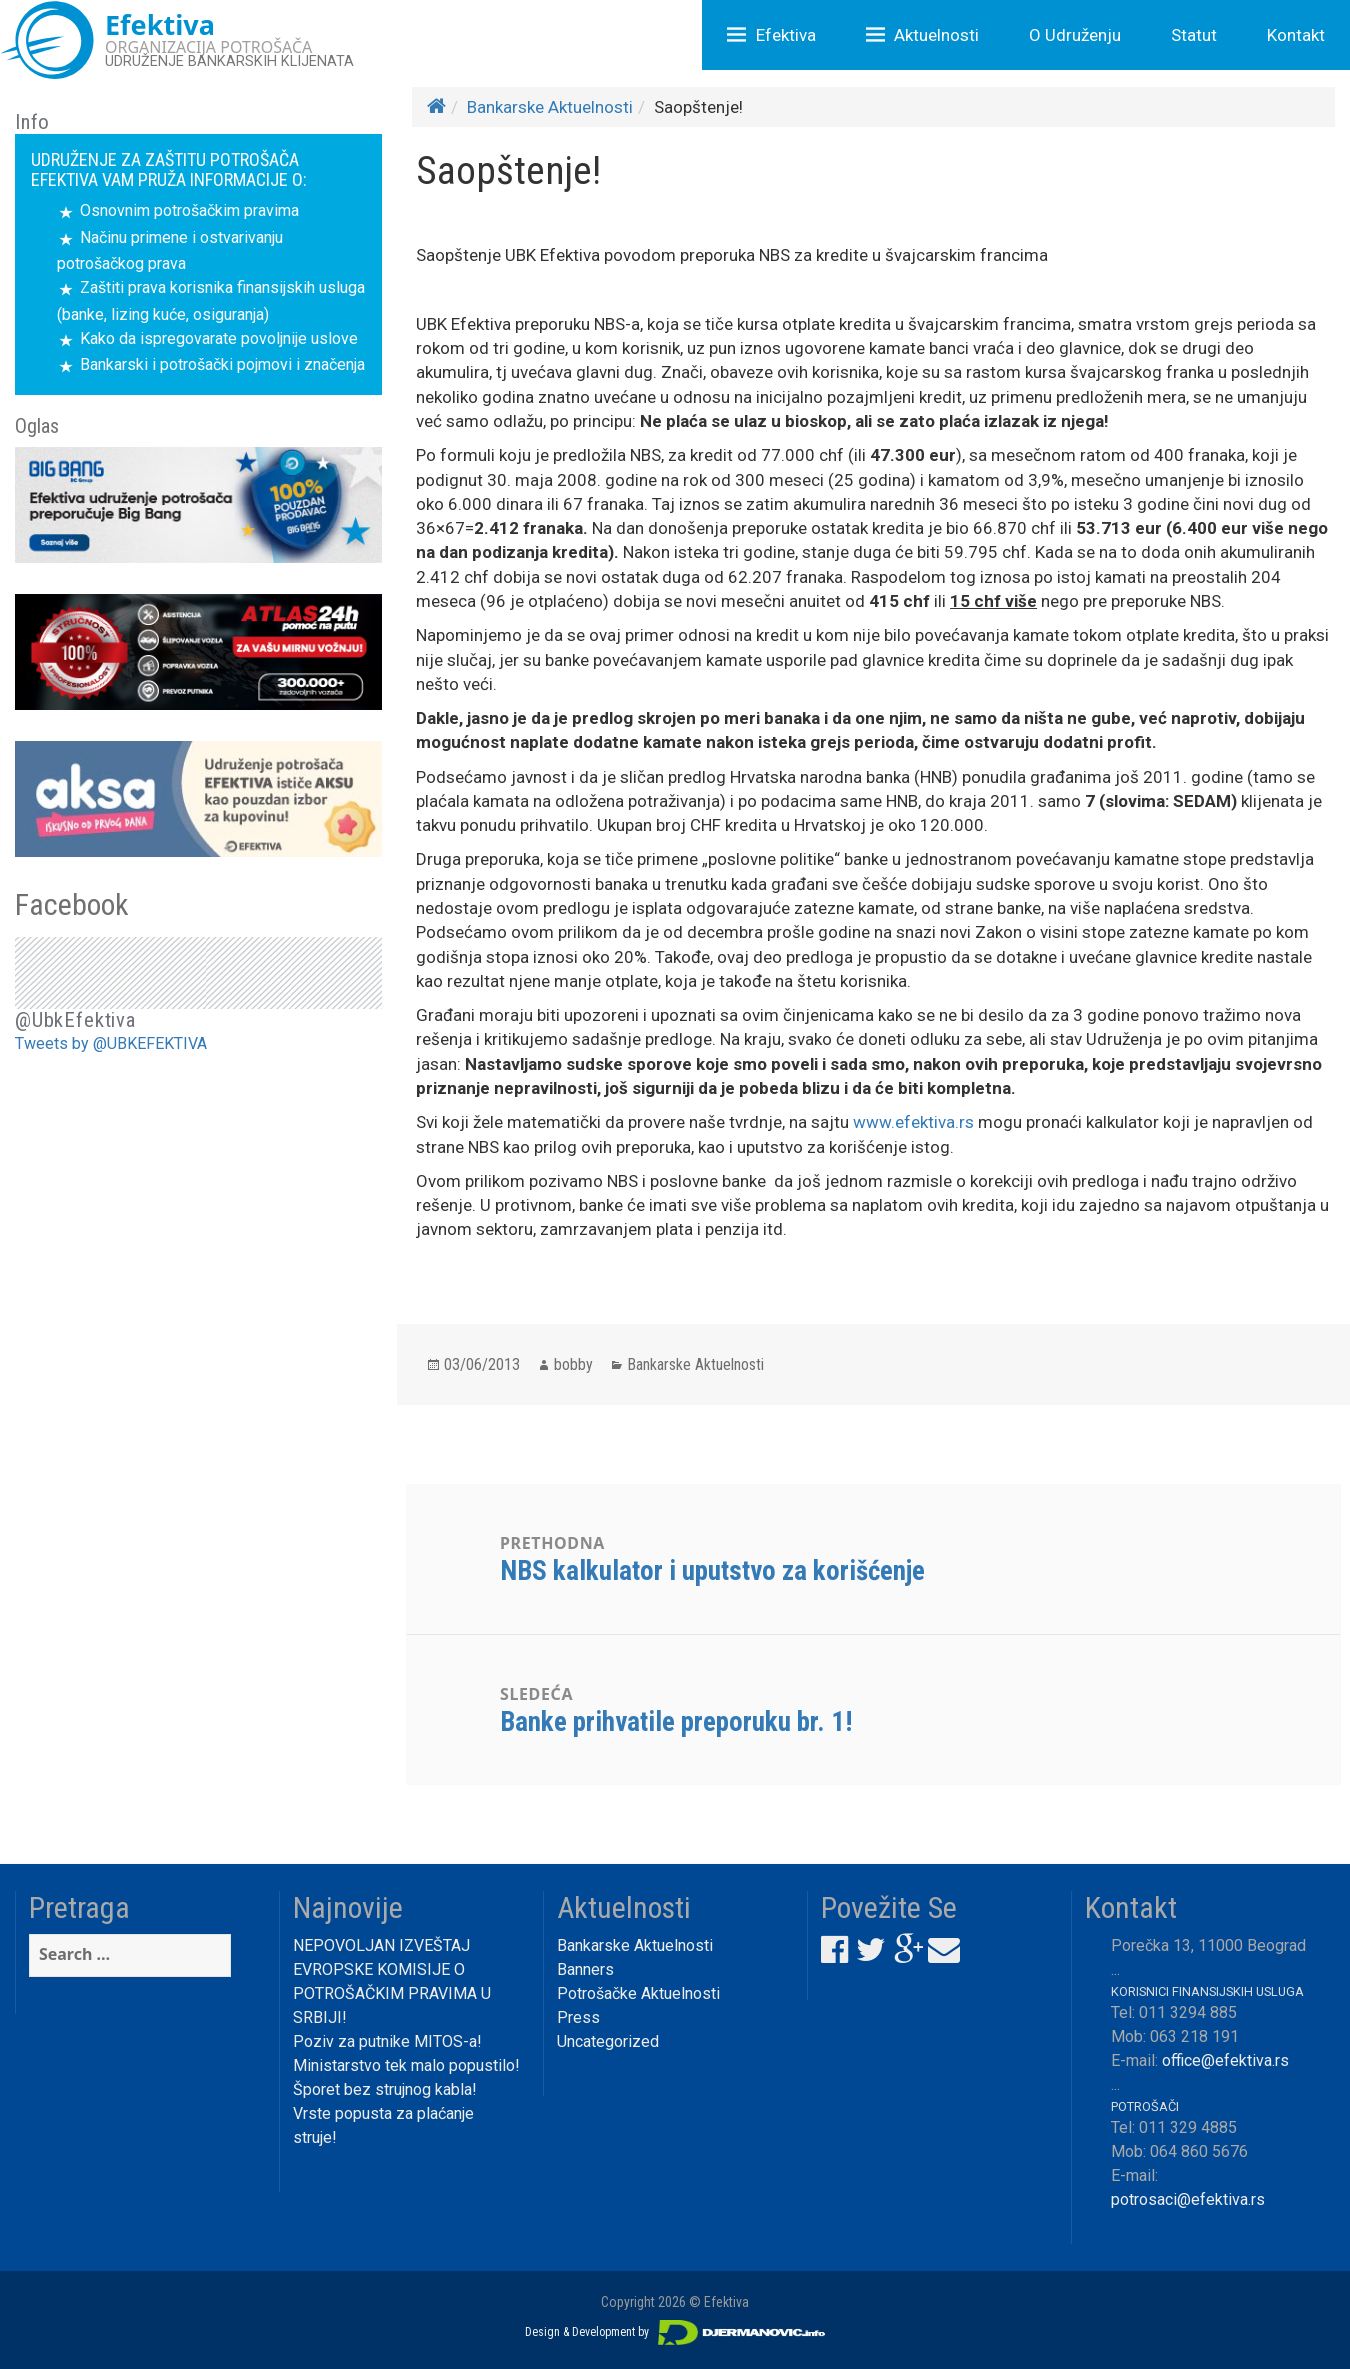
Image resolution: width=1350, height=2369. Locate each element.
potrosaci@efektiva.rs (1188, 2199)
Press (578, 2017)
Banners (585, 1969)
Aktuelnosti (936, 35)
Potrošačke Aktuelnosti (638, 1993)
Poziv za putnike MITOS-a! (387, 2041)
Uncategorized (608, 2041)
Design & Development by (675, 2332)
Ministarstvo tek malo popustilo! (406, 2065)
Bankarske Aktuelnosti (550, 107)
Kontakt (1296, 35)
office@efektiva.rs (1225, 2060)
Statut (1194, 35)
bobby (573, 1364)
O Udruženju (1075, 35)
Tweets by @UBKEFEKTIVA (111, 1043)
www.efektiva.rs (913, 1122)
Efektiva (786, 35)
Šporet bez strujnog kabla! (385, 2089)
